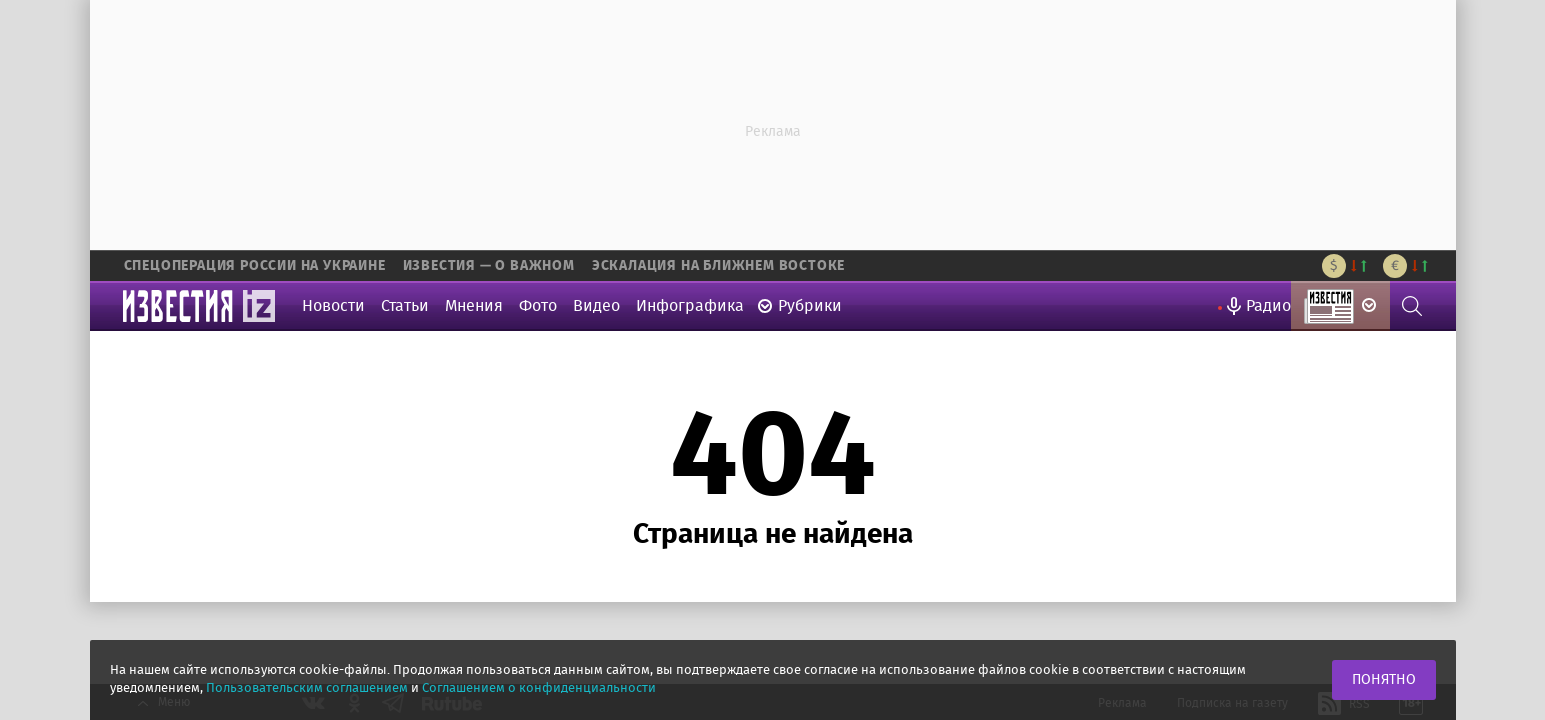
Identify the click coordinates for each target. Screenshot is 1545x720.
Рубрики (810, 306)
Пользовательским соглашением (307, 688)
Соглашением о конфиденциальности (539, 688)
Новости (333, 306)
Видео (596, 306)
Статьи (405, 306)
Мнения (474, 306)
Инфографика (690, 306)
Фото (538, 306)
